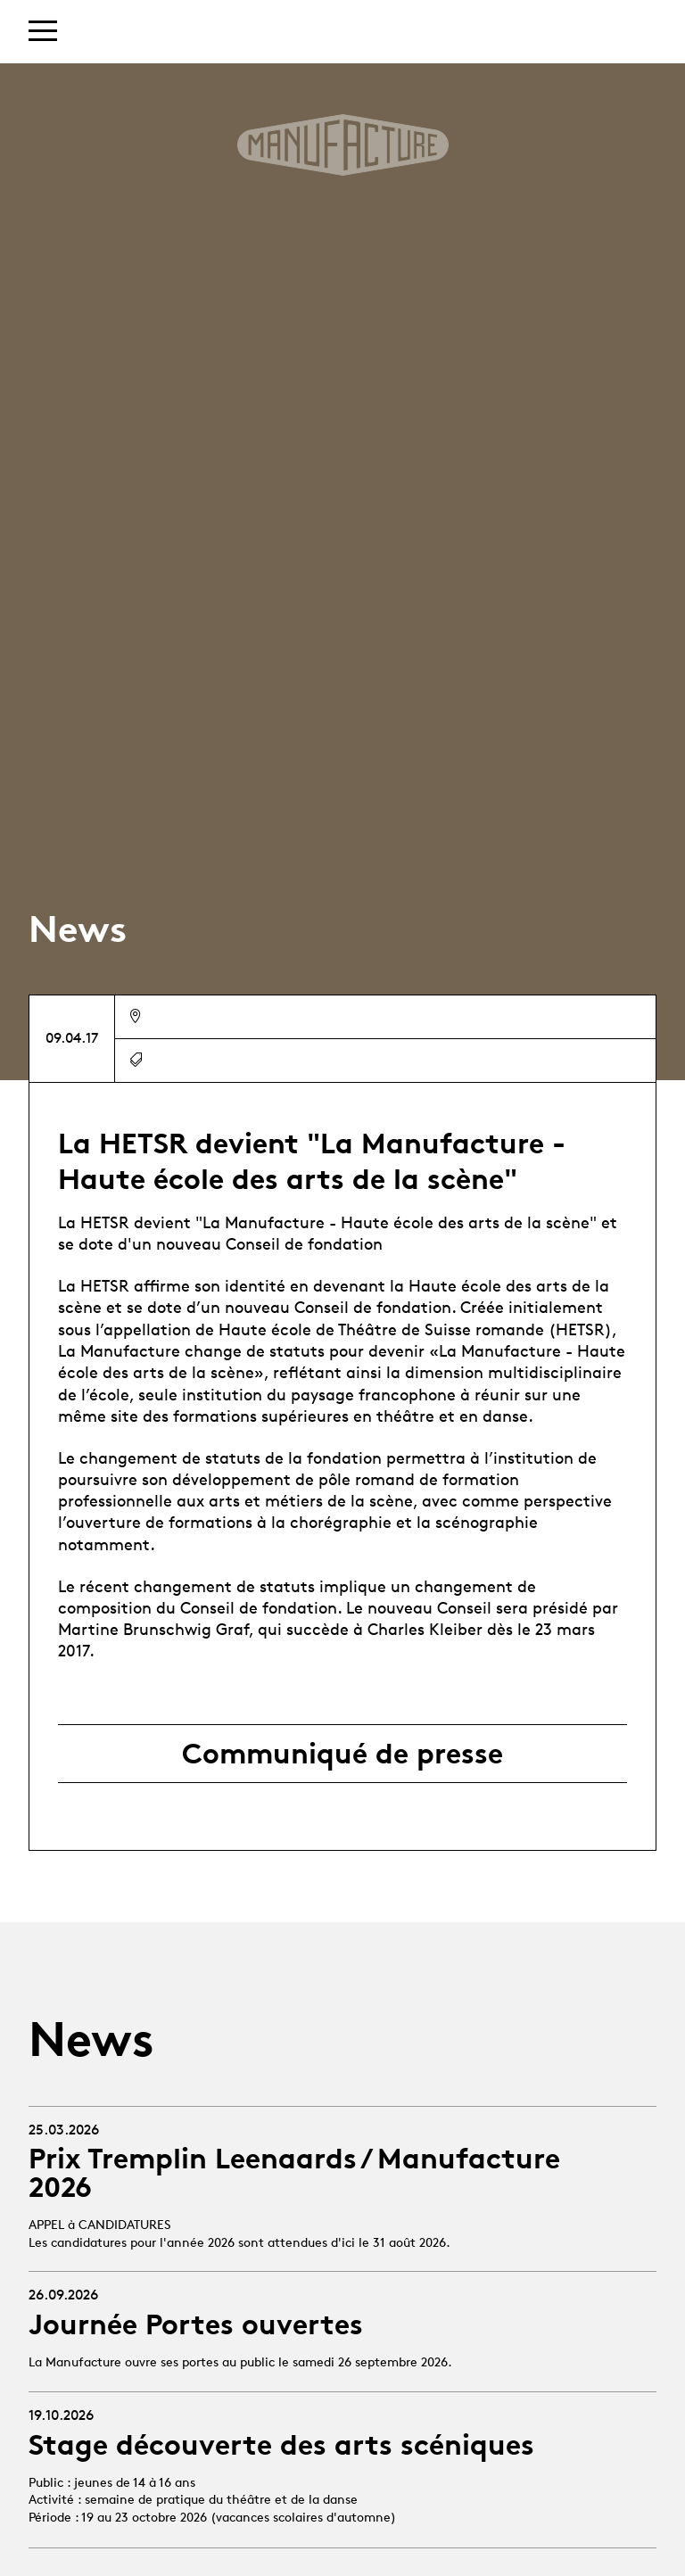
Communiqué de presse (342, 1754)
